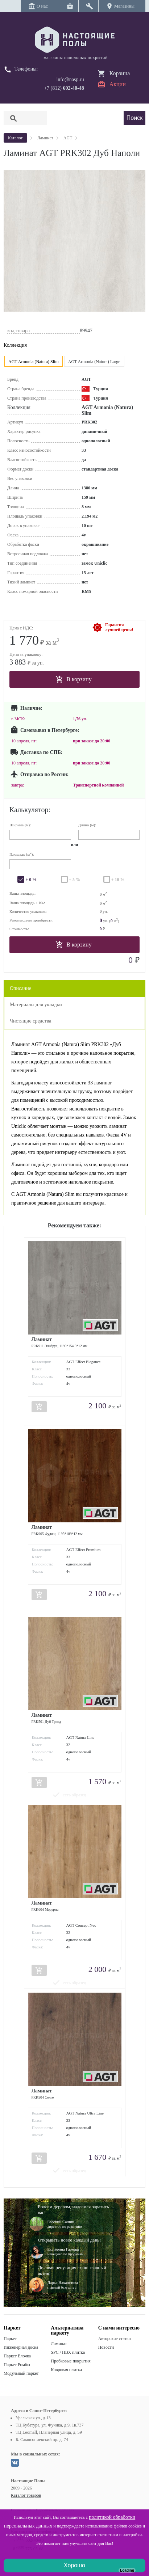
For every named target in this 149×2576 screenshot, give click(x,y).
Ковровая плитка (66, 2369)
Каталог (15, 137)
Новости (106, 2347)
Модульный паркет (21, 2373)
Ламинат (59, 2343)
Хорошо (74, 2565)
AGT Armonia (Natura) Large (94, 361)
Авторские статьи (114, 2338)
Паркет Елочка (17, 2355)
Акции (117, 84)
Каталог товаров (26, 2495)
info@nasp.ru (70, 79)
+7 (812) (64, 88)
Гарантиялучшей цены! (119, 627)
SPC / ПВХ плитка (68, 2352)
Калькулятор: (29, 810)
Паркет (10, 2338)
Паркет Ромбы (17, 2364)
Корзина (119, 73)
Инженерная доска (21, 2347)
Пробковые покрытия (71, 2361)
